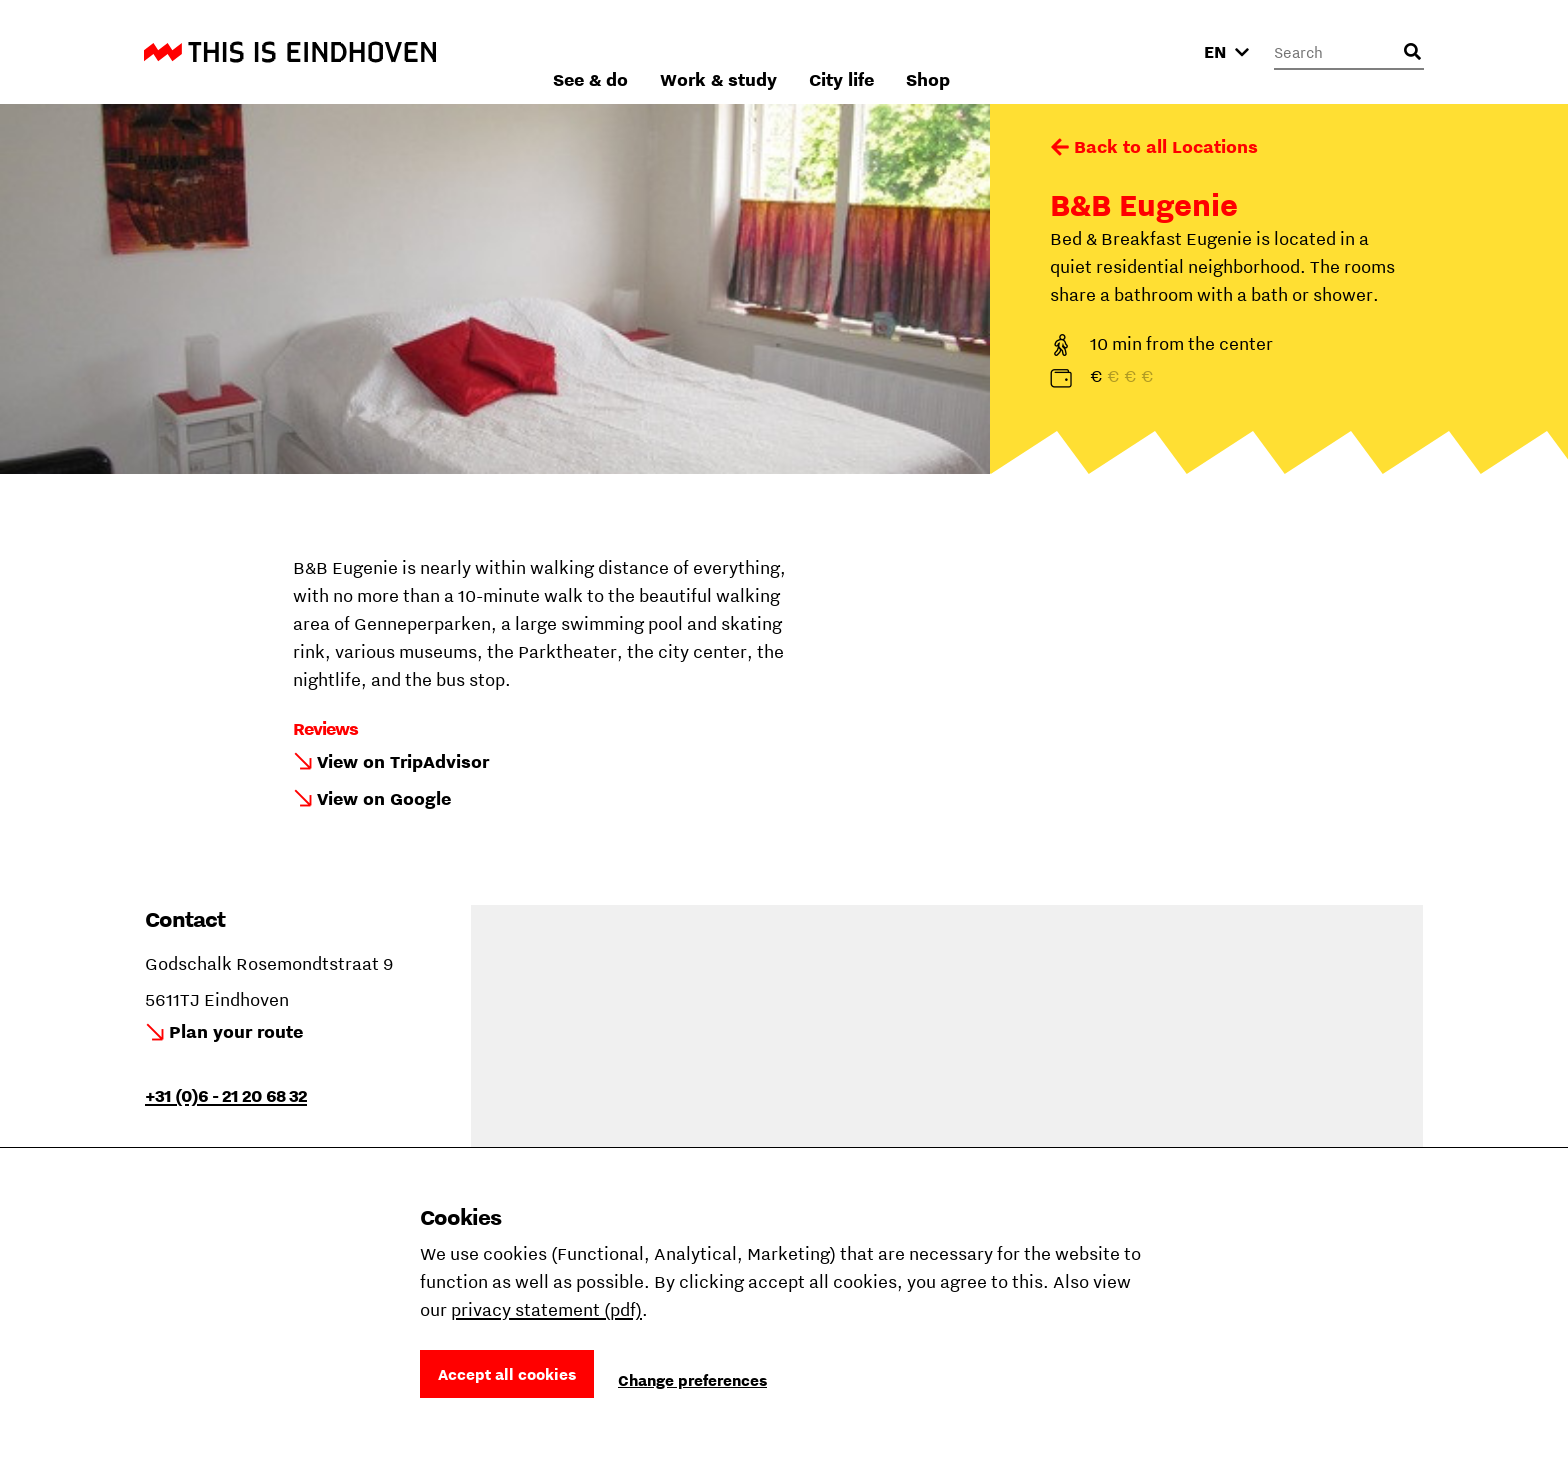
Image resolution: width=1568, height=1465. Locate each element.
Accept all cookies (507, 1374)
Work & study (932, 51)
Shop (1142, 51)
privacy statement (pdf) (546, 1309)
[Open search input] (1412, 52)
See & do (804, 51)
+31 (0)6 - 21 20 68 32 (226, 1095)
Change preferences (692, 1380)
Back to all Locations (1166, 146)
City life (1055, 51)
